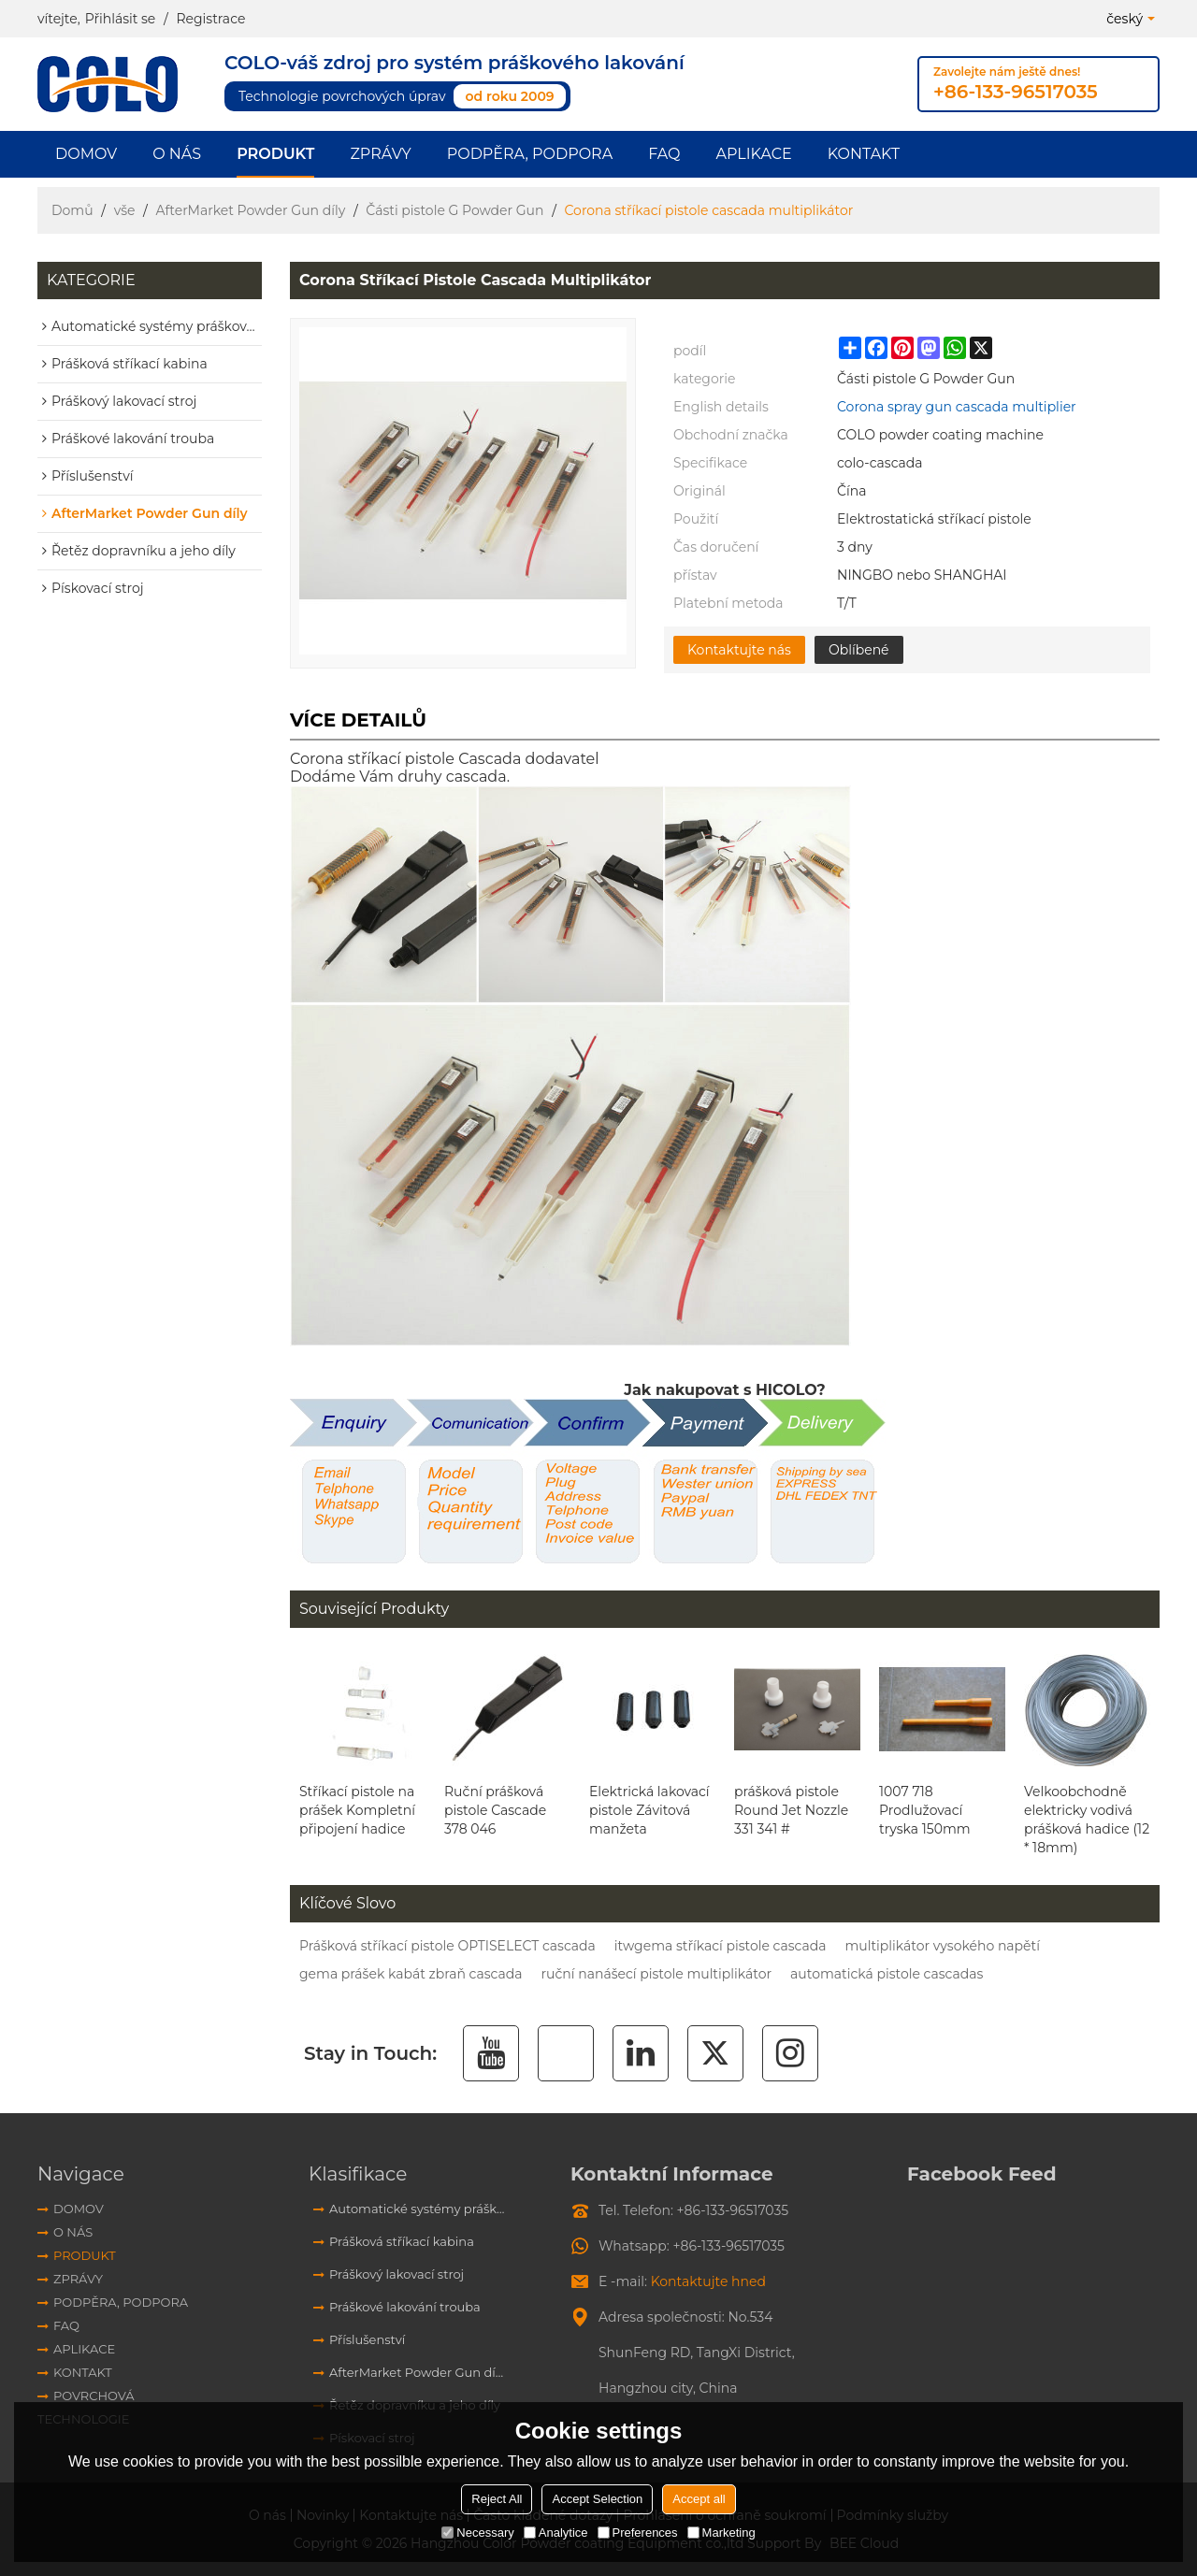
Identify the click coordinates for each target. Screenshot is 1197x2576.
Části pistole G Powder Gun (454, 210)
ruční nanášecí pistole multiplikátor (656, 1973)
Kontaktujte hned (708, 2281)
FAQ (664, 154)
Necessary (477, 2533)
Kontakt (864, 154)
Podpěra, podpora (530, 154)
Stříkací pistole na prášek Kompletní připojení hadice (357, 1810)
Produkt (275, 154)
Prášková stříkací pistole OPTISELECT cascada (447, 1945)
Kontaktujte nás (739, 649)
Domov (86, 154)
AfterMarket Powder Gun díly (250, 210)
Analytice (556, 2533)
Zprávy (380, 154)
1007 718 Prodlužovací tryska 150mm (925, 1810)
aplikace (753, 154)
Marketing (721, 2533)
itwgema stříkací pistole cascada (720, 1945)
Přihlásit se (120, 18)
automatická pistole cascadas (886, 1973)
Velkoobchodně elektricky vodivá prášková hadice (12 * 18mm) (1086, 1819)
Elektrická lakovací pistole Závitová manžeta (649, 1810)
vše (125, 210)
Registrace (210, 18)
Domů (72, 210)
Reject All (496, 2499)
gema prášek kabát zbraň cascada (410, 1973)
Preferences (638, 2533)
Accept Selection (597, 2499)
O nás (176, 154)
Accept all (698, 2499)
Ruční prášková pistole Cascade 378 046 (495, 1810)
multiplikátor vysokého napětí (942, 1945)
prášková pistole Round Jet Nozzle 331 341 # (791, 1810)
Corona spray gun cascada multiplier (956, 406)
